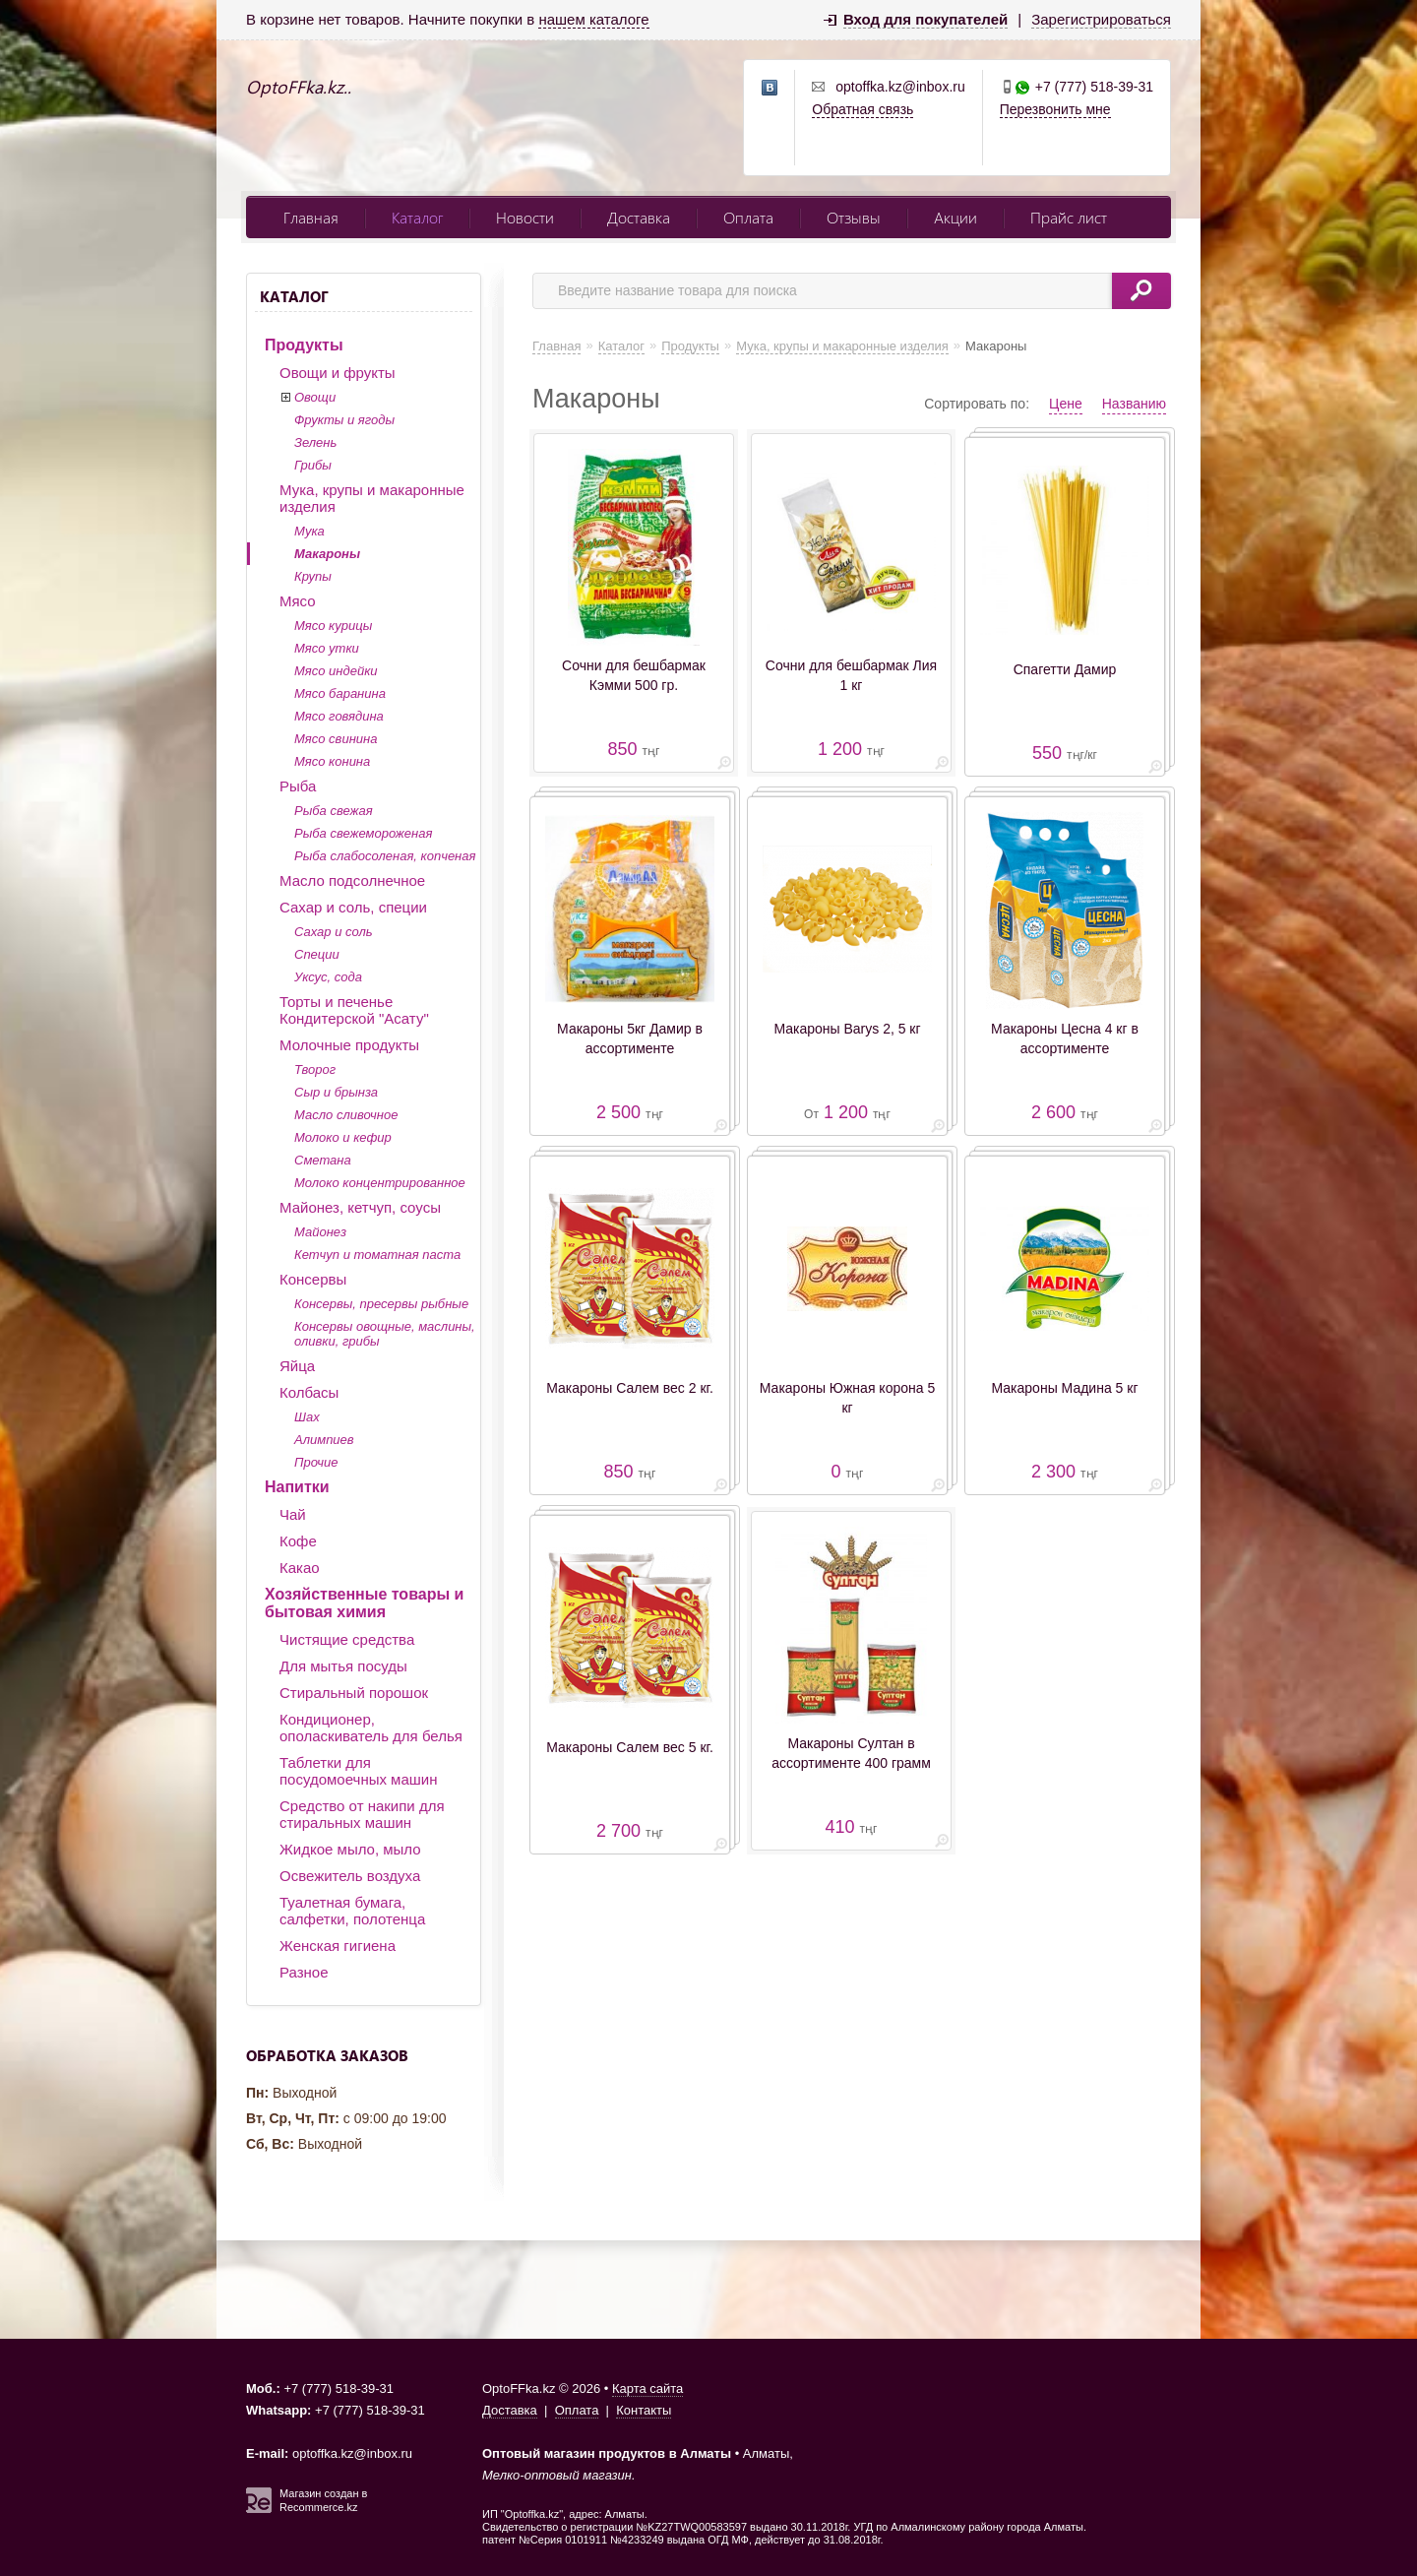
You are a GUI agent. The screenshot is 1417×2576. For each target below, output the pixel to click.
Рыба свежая (333, 810)
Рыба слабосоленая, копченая (384, 855)
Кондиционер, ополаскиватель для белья (370, 1727)
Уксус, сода (328, 977)
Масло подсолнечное (352, 880)
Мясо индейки (336, 670)
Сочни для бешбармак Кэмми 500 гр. (634, 675)
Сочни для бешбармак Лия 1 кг (851, 675)
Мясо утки (326, 648)
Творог (315, 1069)
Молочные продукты (349, 1045)
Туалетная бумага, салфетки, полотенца (352, 1910)
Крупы (313, 576)
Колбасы (309, 1392)
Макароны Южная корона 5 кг (847, 1397)
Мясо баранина (340, 693)
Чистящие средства (346, 1639)
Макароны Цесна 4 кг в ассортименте (1065, 1038)
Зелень (315, 442)
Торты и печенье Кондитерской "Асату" (354, 1010)
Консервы (312, 1279)
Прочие (316, 1462)
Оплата (748, 217)
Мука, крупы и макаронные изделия (371, 498)
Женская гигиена (337, 1945)
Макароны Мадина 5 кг (1065, 1388)
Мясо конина (332, 761)
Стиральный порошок (353, 1692)
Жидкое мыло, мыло (350, 1849)
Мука (309, 531)
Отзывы (854, 217)
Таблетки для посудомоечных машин (358, 1771)
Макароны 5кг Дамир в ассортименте (630, 1038)
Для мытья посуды (343, 1666)
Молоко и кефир (343, 1137)
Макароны (327, 553)
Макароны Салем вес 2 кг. (629, 1388)
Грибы (313, 465)
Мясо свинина (335, 738)
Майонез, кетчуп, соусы (360, 1207)
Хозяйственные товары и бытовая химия (364, 1603)
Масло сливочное (346, 1114)
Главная (311, 217)
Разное (304, 1972)
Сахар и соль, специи (353, 907)
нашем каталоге (593, 19)
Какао (299, 1567)
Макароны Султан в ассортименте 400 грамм (851, 1753)
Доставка (638, 217)
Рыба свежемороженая (363, 833)
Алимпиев (324, 1439)
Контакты (643, 2410)
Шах (307, 1417)
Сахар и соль (333, 931)
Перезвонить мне (1055, 109)
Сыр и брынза (336, 1092)
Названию (1134, 403)
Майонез (320, 1232)
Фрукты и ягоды (344, 419)
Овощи (315, 397)
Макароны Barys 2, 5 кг (846, 1029)
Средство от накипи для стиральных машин (362, 1814)
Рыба (297, 786)
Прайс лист (1068, 217)
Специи (316, 954)
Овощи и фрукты (337, 372)
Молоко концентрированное (379, 1182)
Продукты (304, 345)
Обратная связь (862, 109)
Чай (292, 1514)
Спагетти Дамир (1065, 669)
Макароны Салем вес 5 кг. (629, 1747)
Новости (525, 217)
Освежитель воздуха (349, 1875)
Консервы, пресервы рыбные (381, 1303)
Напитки (297, 1486)
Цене (1065, 403)
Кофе (298, 1541)
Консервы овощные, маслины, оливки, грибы (384, 1334)
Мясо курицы (333, 625)
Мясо (297, 601)
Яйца (297, 1365)
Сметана (322, 1160)
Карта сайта (647, 2388)
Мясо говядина (339, 716)
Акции (955, 217)
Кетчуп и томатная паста (377, 1254)
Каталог (417, 217)
